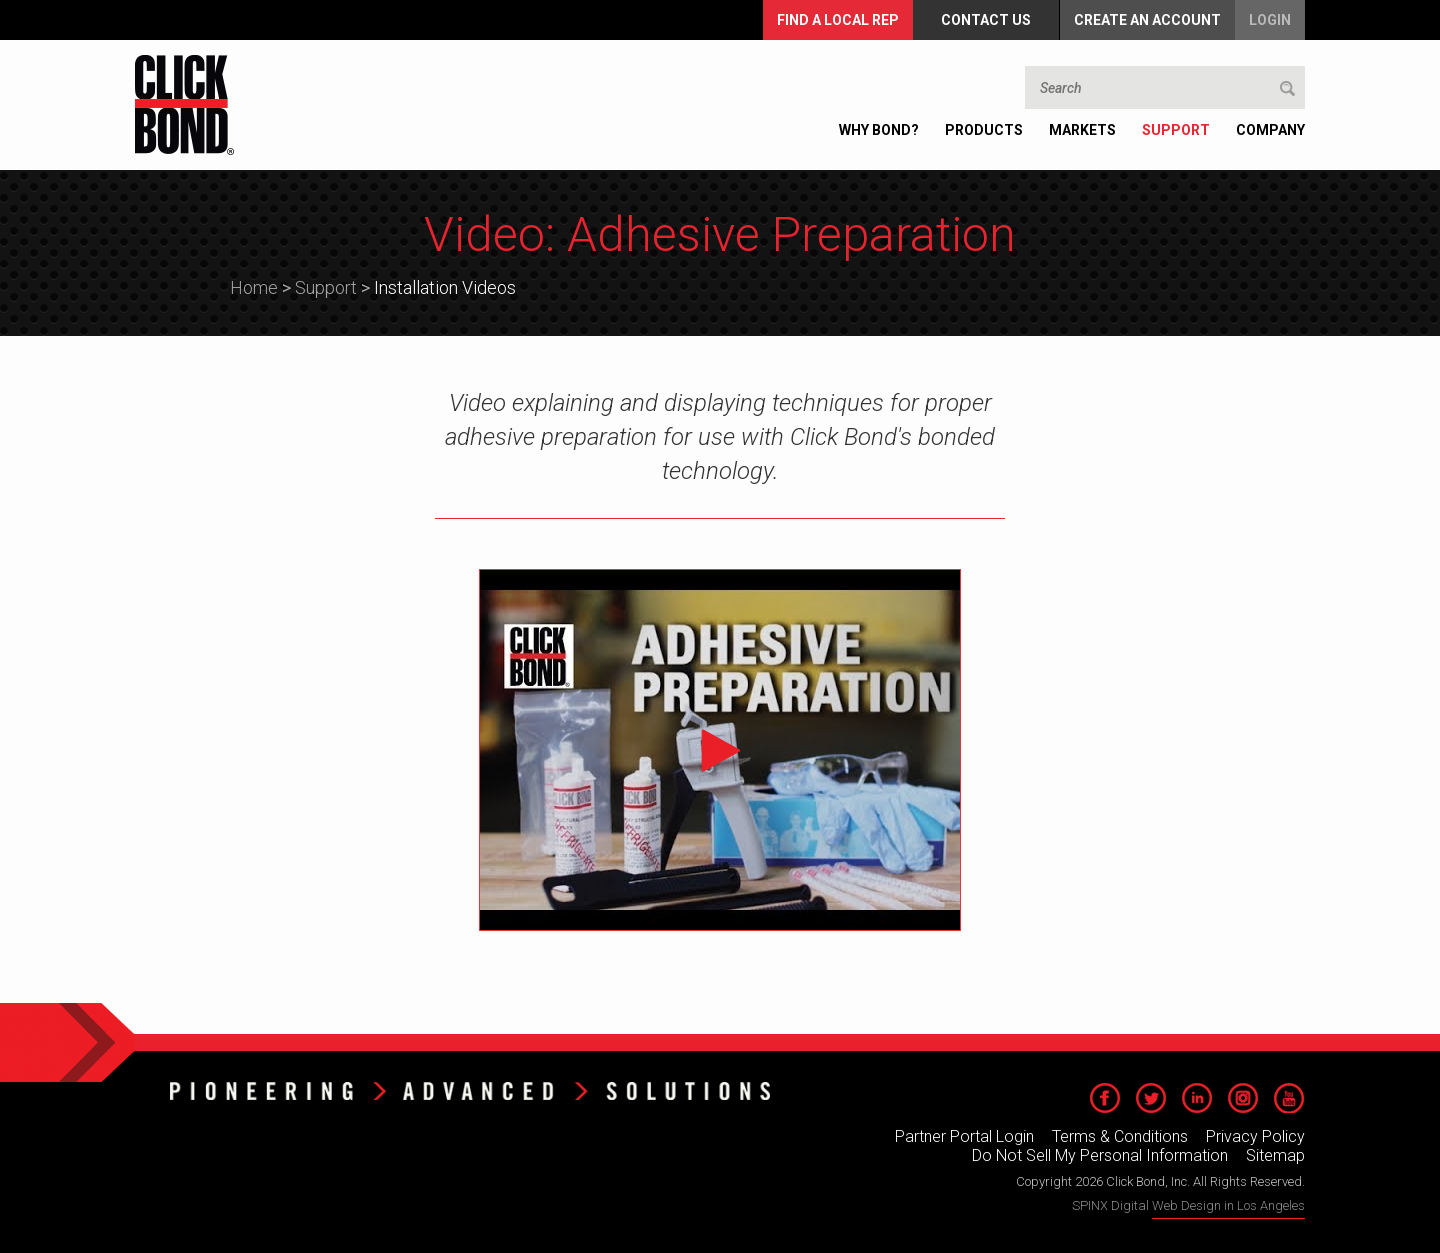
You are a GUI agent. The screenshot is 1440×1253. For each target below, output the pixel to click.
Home (254, 287)
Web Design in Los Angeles (1228, 1205)
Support (326, 287)
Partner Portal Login (964, 1136)
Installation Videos (445, 287)
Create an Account (1147, 20)
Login (1270, 20)
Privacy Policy (1255, 1136)
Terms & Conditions (1120, 1136)
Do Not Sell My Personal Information (1100, 1155)
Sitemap (1275, 1155)
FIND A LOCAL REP (838, 20)
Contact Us (986, 20)
